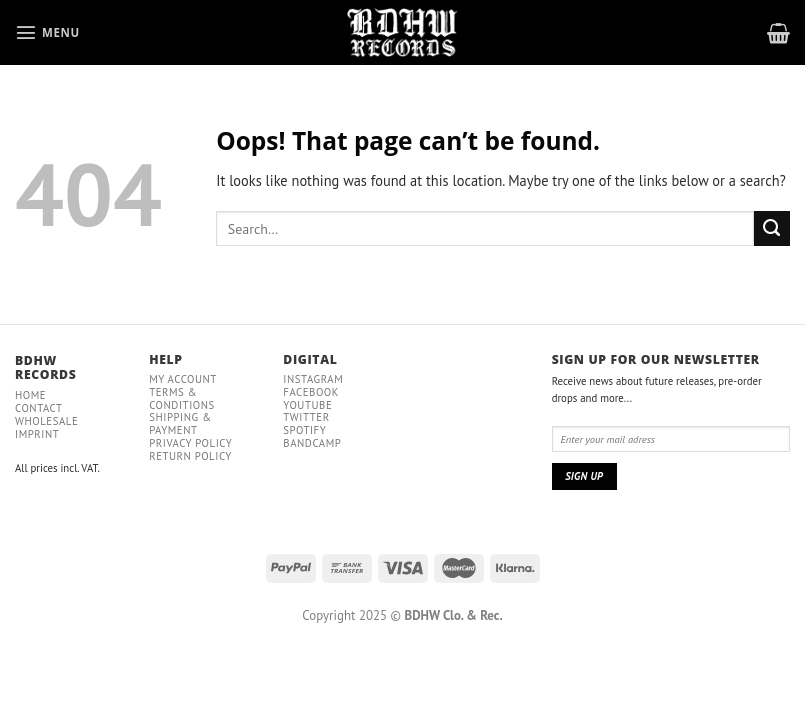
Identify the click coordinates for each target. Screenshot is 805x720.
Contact (39, 408)
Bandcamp (312, 443)
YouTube (307, 405)
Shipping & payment (180, 423)
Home (30, 395)
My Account (183, 379)
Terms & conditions (182, 398)
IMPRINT (37, 434)
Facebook (311, 392)
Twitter (306, 417)
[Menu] (47, 32)
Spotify (304, 430)
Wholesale (46, 421)
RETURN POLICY (190, 456)
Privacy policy (190, 443)
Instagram (313, 379)
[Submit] (772, 229)
